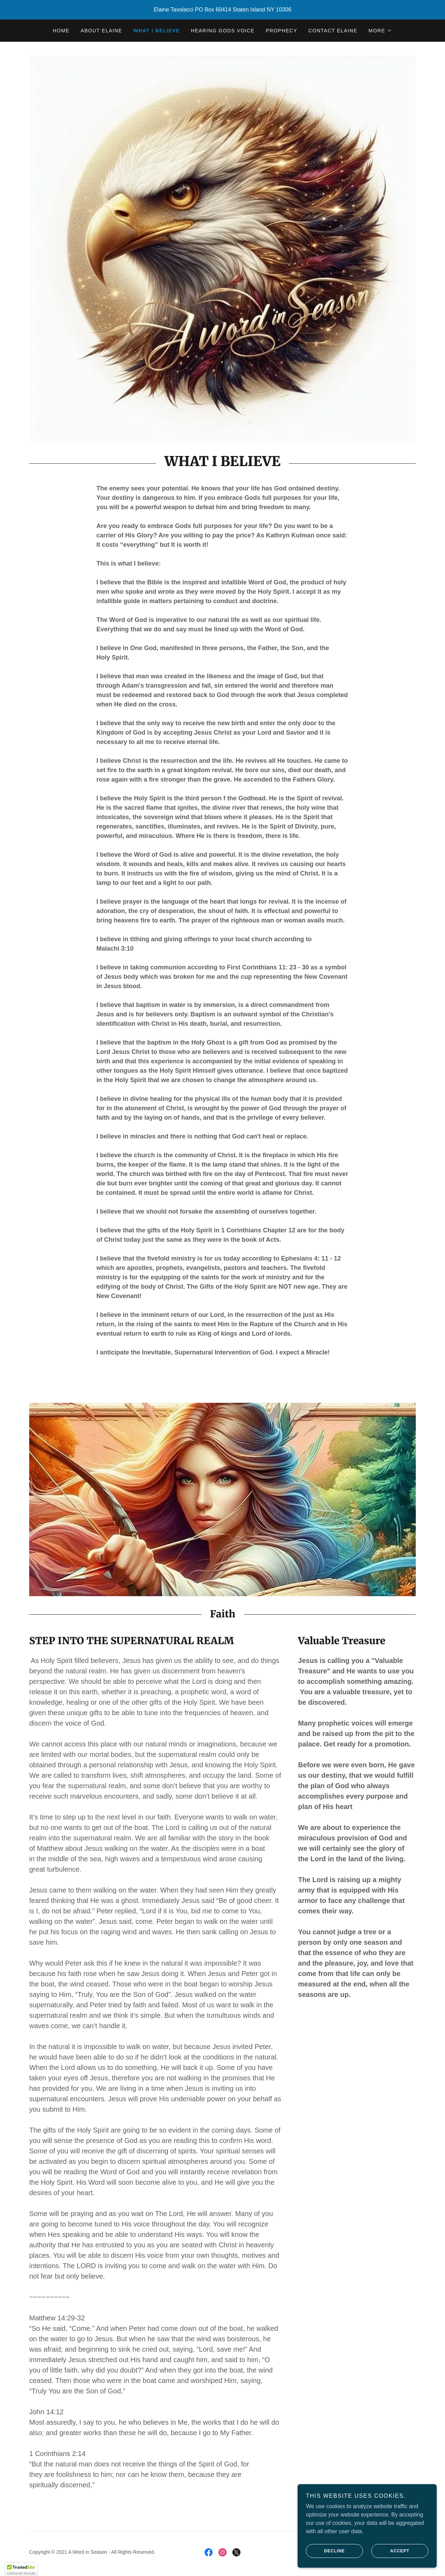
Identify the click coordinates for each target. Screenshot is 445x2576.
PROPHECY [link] (281, 30)
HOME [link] (61, 30)
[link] (209, 2552)
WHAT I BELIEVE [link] (157, 30)
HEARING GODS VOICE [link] (222, 30)
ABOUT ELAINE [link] (101, 30)
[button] (380, 30)
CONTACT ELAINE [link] (332, 30)
